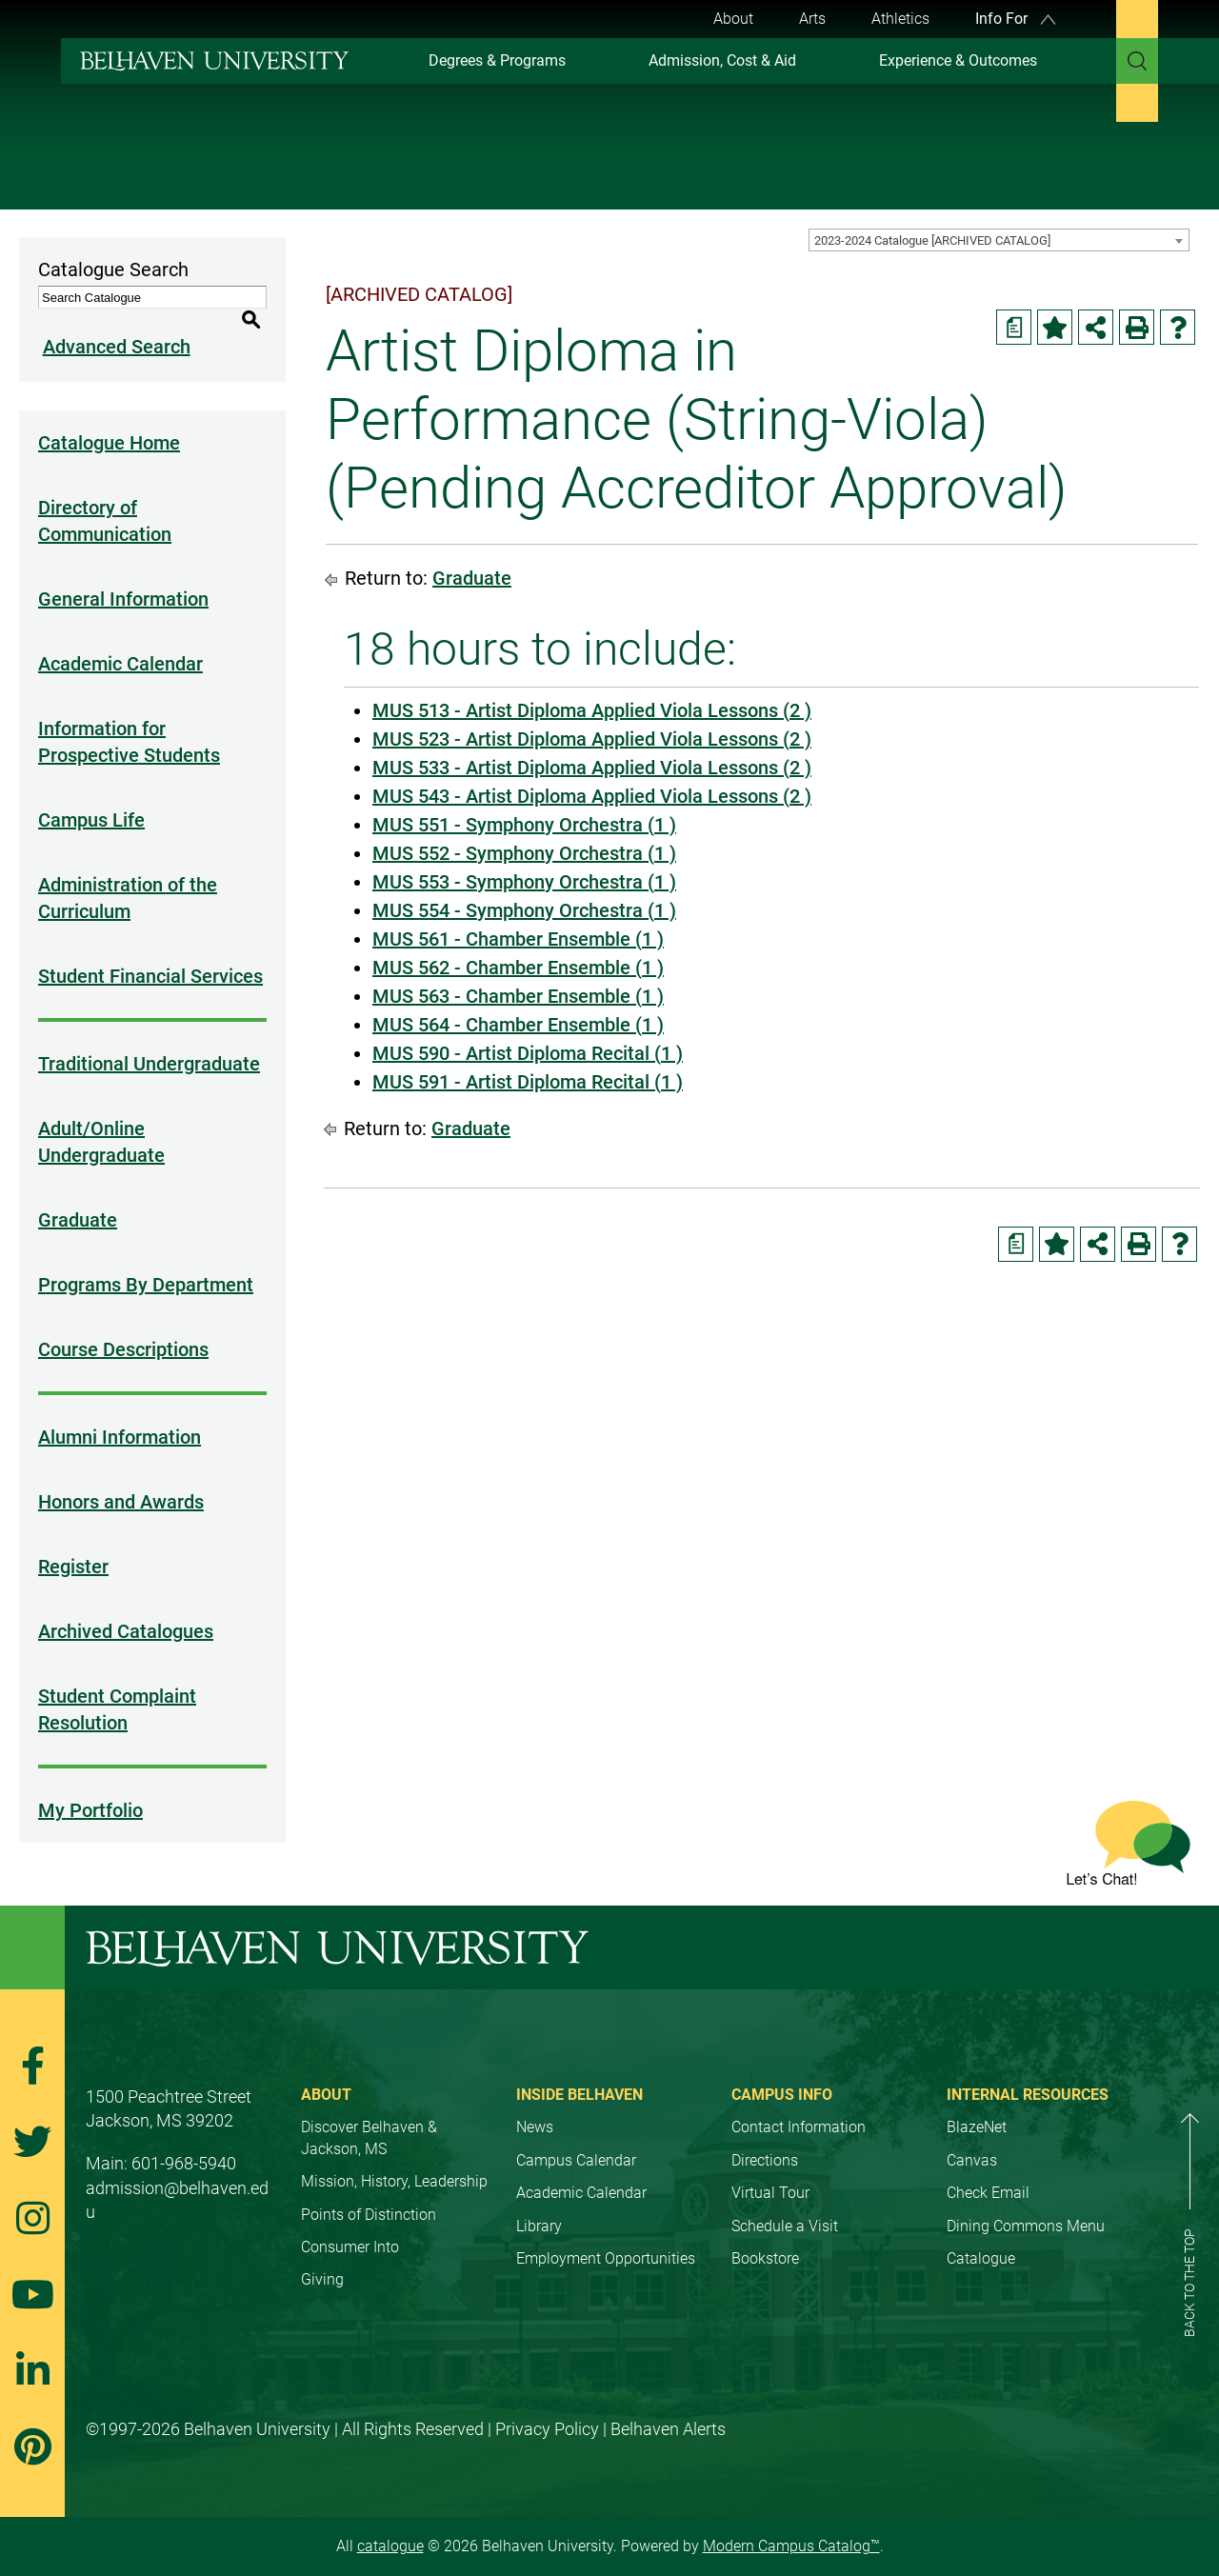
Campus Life (91, 798)
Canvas (972, 2138)
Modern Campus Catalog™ (791, 2524)
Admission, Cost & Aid (722, 60)
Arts (812, 19)
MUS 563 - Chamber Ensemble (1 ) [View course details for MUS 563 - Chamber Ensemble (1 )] (518, 996)
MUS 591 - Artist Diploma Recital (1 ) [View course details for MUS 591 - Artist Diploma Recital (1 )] (527, 1081)
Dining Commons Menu (1026, 2204)
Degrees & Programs (497, 60)
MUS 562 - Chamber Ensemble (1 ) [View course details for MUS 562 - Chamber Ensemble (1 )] (518, 967)
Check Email (988, 2171)
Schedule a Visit (784, 2204)
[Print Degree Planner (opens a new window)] (1013, 327)
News (534, 2105)
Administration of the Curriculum (127, 876)
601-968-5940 (183, 2141)
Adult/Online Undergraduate (101, 1120)
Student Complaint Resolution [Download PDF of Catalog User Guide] (117, 1687)
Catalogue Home (109, 420)
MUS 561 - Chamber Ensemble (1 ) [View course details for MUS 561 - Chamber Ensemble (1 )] (518, 939)
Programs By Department (145, 1262)
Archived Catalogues (125, 1609)
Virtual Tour (770, 2171)
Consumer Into (350, 2225)
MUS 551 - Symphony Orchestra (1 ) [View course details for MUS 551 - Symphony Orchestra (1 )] (524, 824)
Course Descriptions (123, 1327)
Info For (1015, 19)
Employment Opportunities (605, 2236)
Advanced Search (112, 324)
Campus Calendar (576, 2138)
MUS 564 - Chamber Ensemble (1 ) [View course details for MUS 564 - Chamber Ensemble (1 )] (518, 1024)
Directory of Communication (104, 499)
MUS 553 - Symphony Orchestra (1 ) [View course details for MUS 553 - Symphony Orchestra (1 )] (524, 881)
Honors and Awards (121, 1479)
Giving (322, 2257)
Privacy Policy (547, 2407)
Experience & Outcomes (958, 60)
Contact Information (798, 2105)
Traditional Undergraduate (149, 1041)
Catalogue (981, 2236)
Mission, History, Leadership (394, 2159)
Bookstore (765, 2236)
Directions (764, 2138)
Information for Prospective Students (129, 720)
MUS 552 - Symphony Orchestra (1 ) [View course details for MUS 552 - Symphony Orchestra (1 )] (524, 853)
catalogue (390, 2524)
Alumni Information (119, 1415)
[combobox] (999, 240)
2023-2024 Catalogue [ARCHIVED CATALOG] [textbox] (932, 240)
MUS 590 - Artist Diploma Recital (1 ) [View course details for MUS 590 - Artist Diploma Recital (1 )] (527, 1053)
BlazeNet (977, 2105)
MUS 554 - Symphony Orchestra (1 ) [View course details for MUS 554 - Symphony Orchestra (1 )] (524, 910)
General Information (123, 577)
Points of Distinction (368, 2193)
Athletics (900, 19)
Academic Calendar (120, 641)
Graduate (77, 1198)
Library (539, 2204)
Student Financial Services (150, 954)
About (733, 19)
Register (73, 1544)
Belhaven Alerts (668, 2407)
